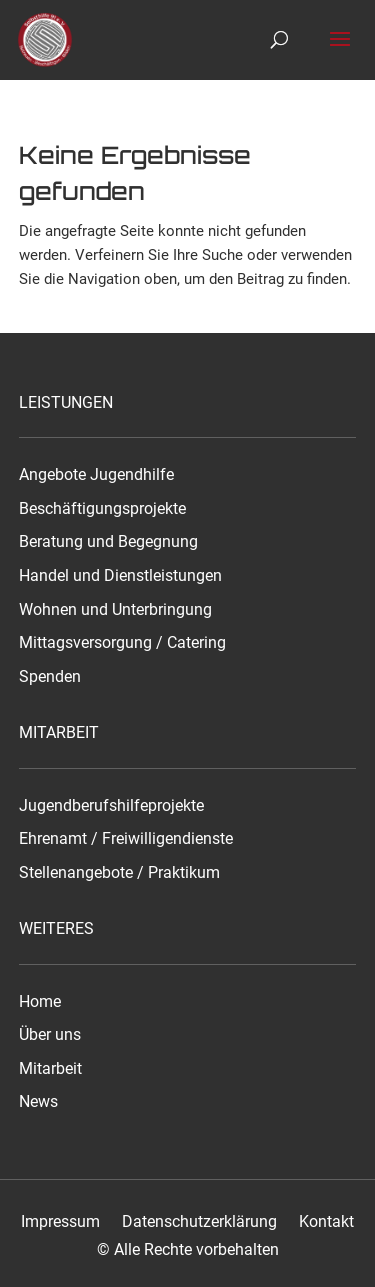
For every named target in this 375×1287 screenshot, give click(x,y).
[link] (48, 39)
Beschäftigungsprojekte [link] (102, 509)
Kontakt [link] (326, 1222)
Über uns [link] (50, 1035)
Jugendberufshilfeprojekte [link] (111, 806)
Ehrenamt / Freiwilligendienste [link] (126, 839)
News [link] (38, 1102)
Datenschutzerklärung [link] (199, 1222)
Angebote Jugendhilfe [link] (96, 475)
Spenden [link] (50, 677)
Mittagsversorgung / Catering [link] (122, 643)
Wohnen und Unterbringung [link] (115, 610)
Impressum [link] (60, 1222)
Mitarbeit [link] (50, 1069)
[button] (340, 52)
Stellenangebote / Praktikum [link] (119, 873)
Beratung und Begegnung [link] (108, 542)
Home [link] (40, 1002)
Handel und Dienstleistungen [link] (120, 576)
